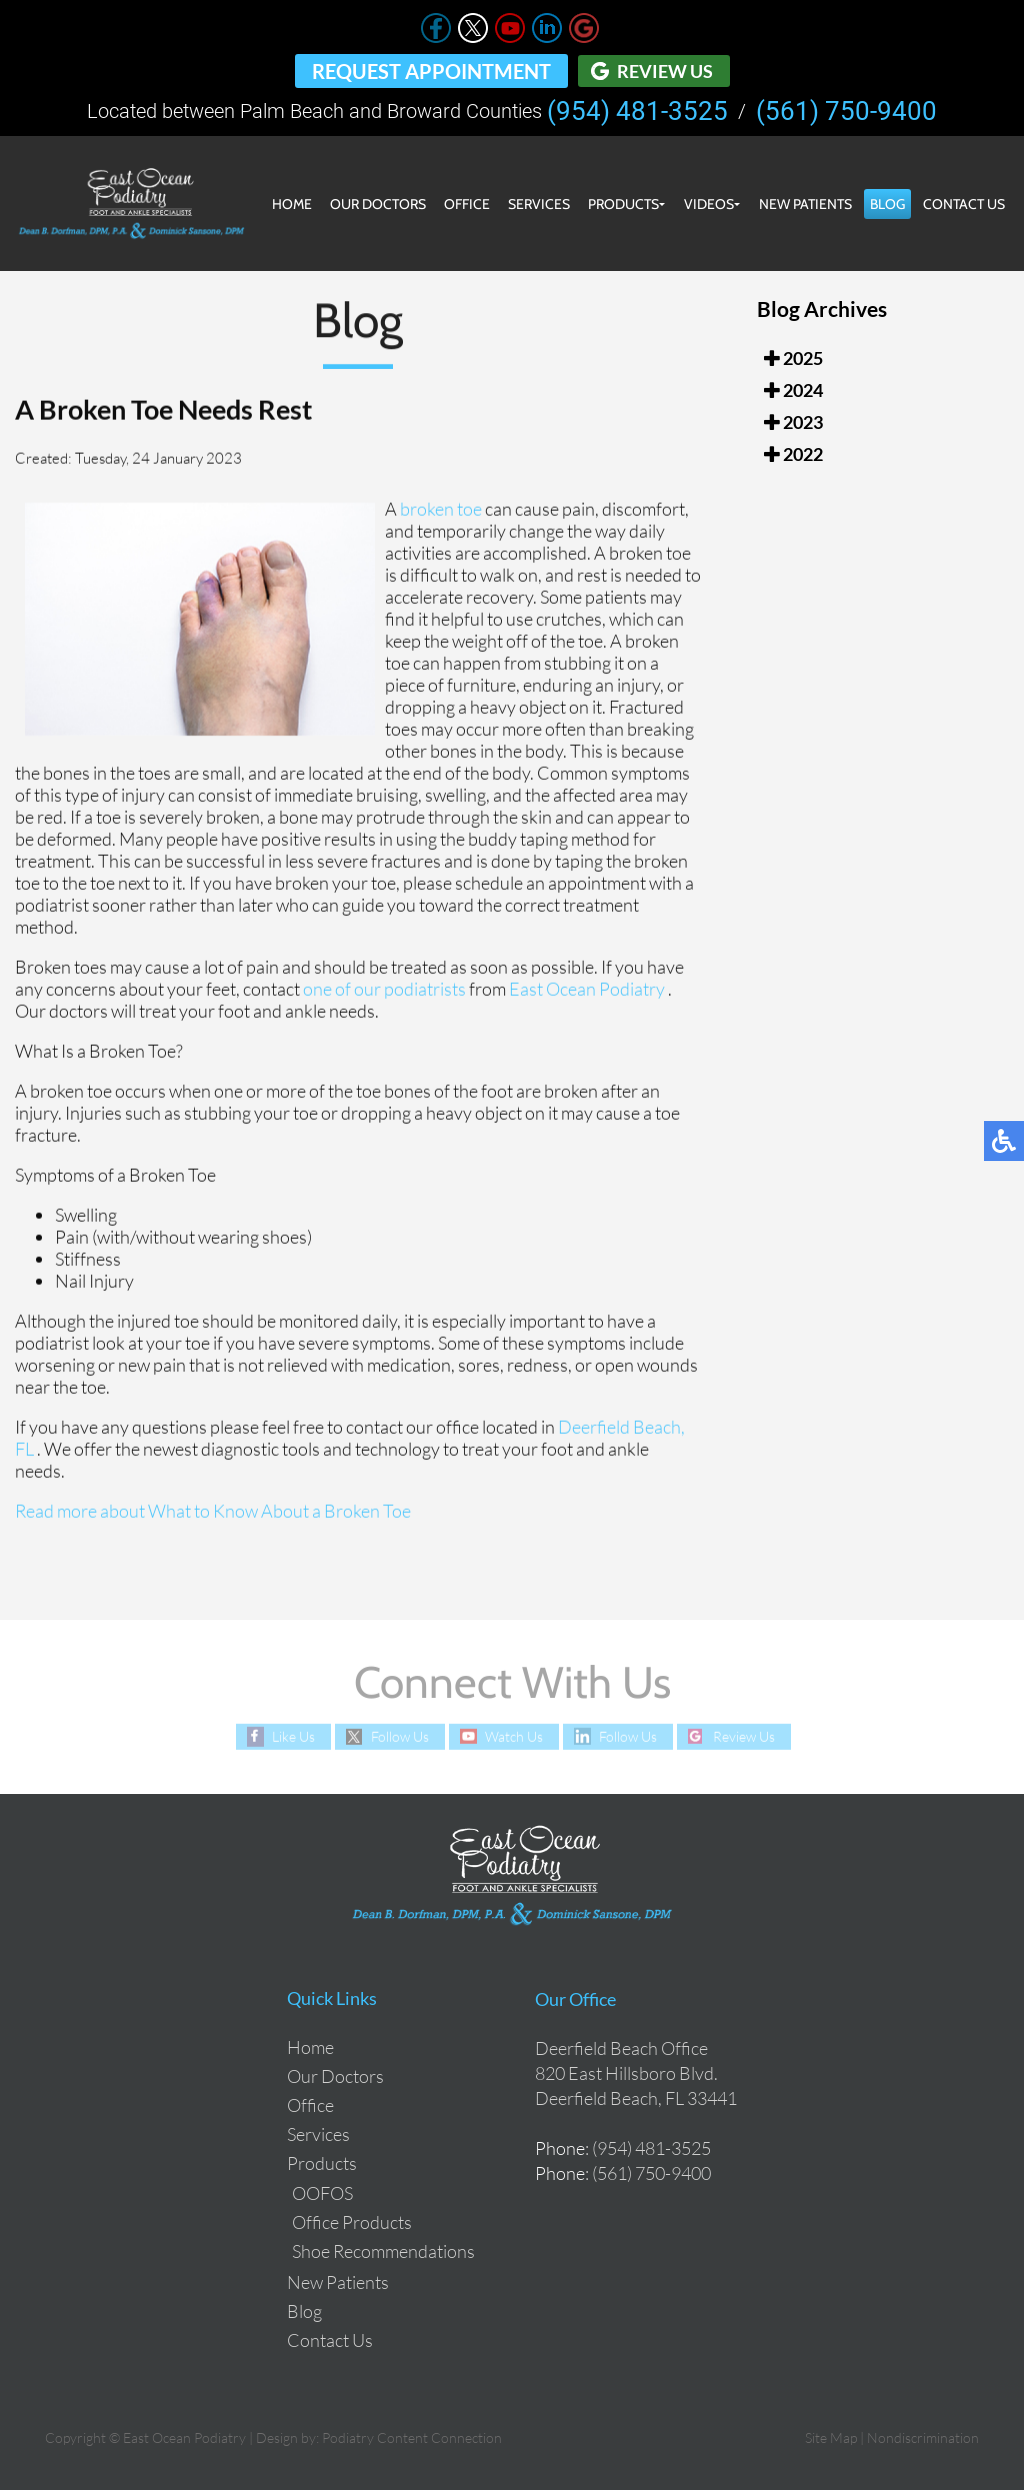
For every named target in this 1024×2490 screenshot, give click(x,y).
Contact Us (964, 204)
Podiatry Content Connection (412, 2437)
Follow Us (400, 1736)
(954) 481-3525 (637, 111)
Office (467, 204)
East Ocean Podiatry (588, 990)
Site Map (831, 2437)
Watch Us (514, 1736)
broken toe (442, 510)
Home (292, 204)
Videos (709, 204)
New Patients (805, 204)
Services (539, 204)
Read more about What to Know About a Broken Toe (213, 1512)
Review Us (665, 71)
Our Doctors (378, 204)
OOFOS (322, 2193)
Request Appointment (431, 71)
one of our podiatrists (384, 990)
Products (623, 204)
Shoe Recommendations (383, 2251)
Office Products (352, 2222)
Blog (887, 204)
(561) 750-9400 (846, 111)
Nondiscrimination (923, 2437)
